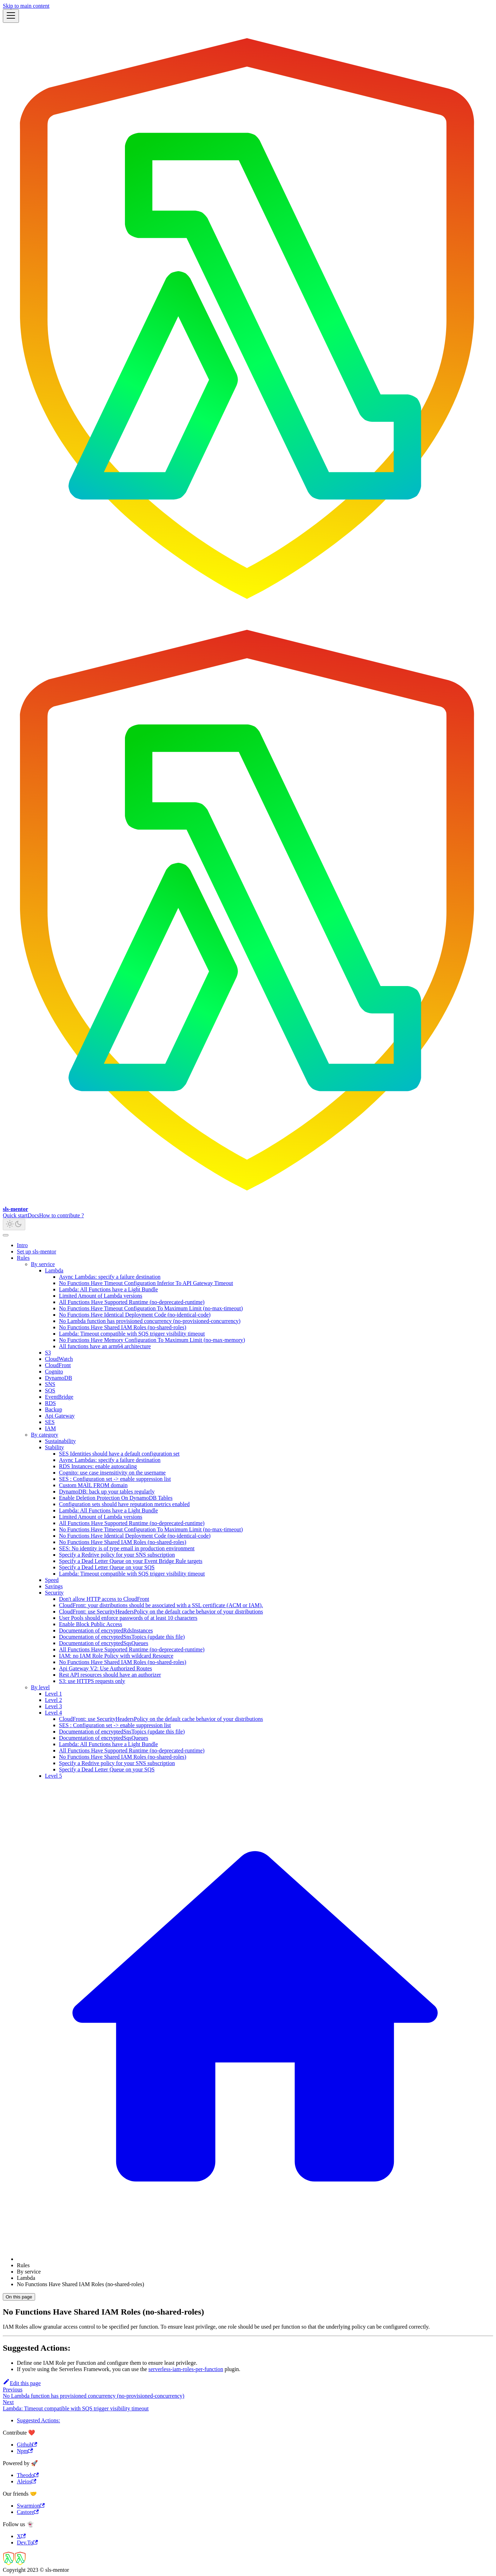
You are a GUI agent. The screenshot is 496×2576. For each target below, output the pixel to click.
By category (44, 1435)
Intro (22, 1245)
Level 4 (53, 1713)
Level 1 (53, 1694)
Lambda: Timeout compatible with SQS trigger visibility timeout (132, 1334)
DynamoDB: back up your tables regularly (106, 1492)
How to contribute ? (61, 1215)
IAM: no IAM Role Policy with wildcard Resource (116, 1656)
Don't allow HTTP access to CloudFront (104, 1599)
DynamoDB (58, 1378)
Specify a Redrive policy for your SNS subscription (117, 1555)
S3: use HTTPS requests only (92, 1681)
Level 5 (53, 1776)
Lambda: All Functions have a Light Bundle (108, 1289)
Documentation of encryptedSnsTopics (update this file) (122, 1637)
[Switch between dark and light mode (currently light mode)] (14, 1224)
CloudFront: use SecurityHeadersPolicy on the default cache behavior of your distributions (161, 1612)
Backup (53, 1409)
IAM (50, 1428)
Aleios (26, 2481)
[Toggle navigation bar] (11, 16)
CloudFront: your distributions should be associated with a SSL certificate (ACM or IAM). (161, 1605)
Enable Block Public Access (90, 1624)
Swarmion (31, 2506)
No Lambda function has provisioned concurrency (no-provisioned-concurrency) (149, 1321)
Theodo (28, 2475)
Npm (25, 2451)
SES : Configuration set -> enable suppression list (115, 1479)
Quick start (15, 1215)
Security (54, 1593)
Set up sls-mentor (36, 1251)
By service (43, 1264)
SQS (50, 1390)
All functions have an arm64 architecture (105, 1346)
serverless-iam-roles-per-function (185, 2369)
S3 (48, 1353)
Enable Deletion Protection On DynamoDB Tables (115, 1498)
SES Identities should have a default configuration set (119, 1454)
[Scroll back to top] (5, 1235)
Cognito (54, 1371)
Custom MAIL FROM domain (93, 1485)
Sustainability (60, 1441)
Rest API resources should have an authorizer (110, 1675)
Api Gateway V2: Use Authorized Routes (105, 1668)
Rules (23, 1258)
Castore (28, 2512)
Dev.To (27, 2542)
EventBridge (59, 1397)
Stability (54, 1447)
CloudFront (58, 1365)
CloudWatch (59, 1359)
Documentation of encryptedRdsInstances (106, 1630)
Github (27, 2445)
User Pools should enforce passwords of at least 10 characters (128, 1618)
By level (40, 1687)
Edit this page (22, 2383)
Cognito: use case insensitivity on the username (112, 1473)
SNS (50, 1384)
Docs (33, 1215)
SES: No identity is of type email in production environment (126, 1548)
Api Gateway (60, 1416)
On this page (19, 2296)
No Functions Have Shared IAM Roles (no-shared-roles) (122, 1327)
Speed (52, 1580)
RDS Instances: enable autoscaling (98, 1466)
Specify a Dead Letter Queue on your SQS (106, 1567)
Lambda (54, 1270)
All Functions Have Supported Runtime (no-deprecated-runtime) (132, 1302)
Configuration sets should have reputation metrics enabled (124, 1504)
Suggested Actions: (38, 2420)
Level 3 (53, 1706)
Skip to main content (26, 6)
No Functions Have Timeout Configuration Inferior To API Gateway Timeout (146, 1283)
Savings (54, 1586)
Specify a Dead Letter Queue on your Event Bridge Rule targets (130, 1561)
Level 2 (53, 1700)
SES (50, 1422)
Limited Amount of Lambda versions (100, 1296)
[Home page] (255, 2259)
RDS (50, 1403)
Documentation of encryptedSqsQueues (103, 1643)
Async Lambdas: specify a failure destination (109, 1277)
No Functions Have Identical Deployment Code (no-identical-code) (135, 1315)
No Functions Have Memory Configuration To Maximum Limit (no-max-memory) (152, 1340)
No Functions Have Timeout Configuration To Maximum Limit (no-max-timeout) (151, 1308)
